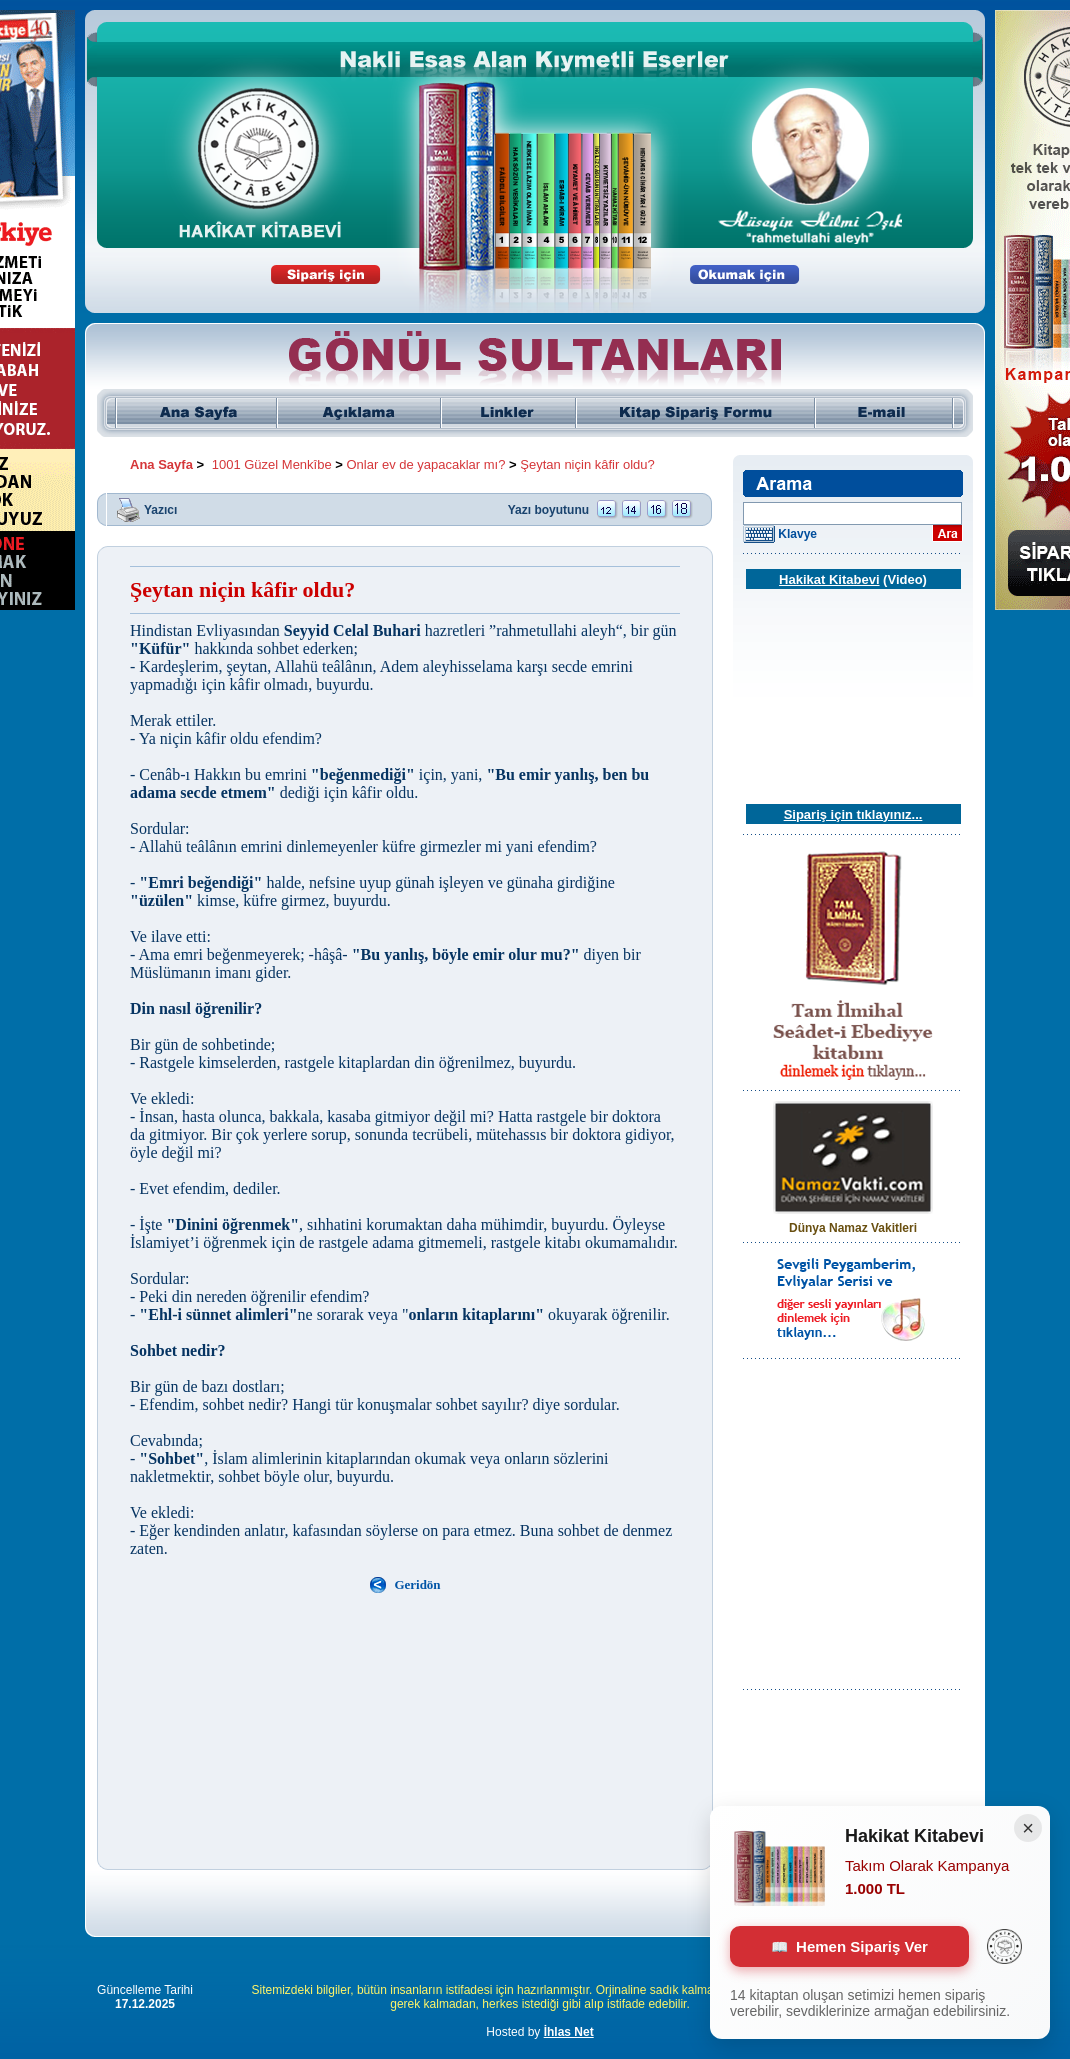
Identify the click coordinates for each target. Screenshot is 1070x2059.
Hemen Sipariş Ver (849, 1946)
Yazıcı (160, 509)
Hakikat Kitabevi (829, 579)
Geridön (417, 1584)
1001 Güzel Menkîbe (272, 464)
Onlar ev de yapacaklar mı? (426, 464)
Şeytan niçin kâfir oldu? (587, 464)
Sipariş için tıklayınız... (853, 814)
